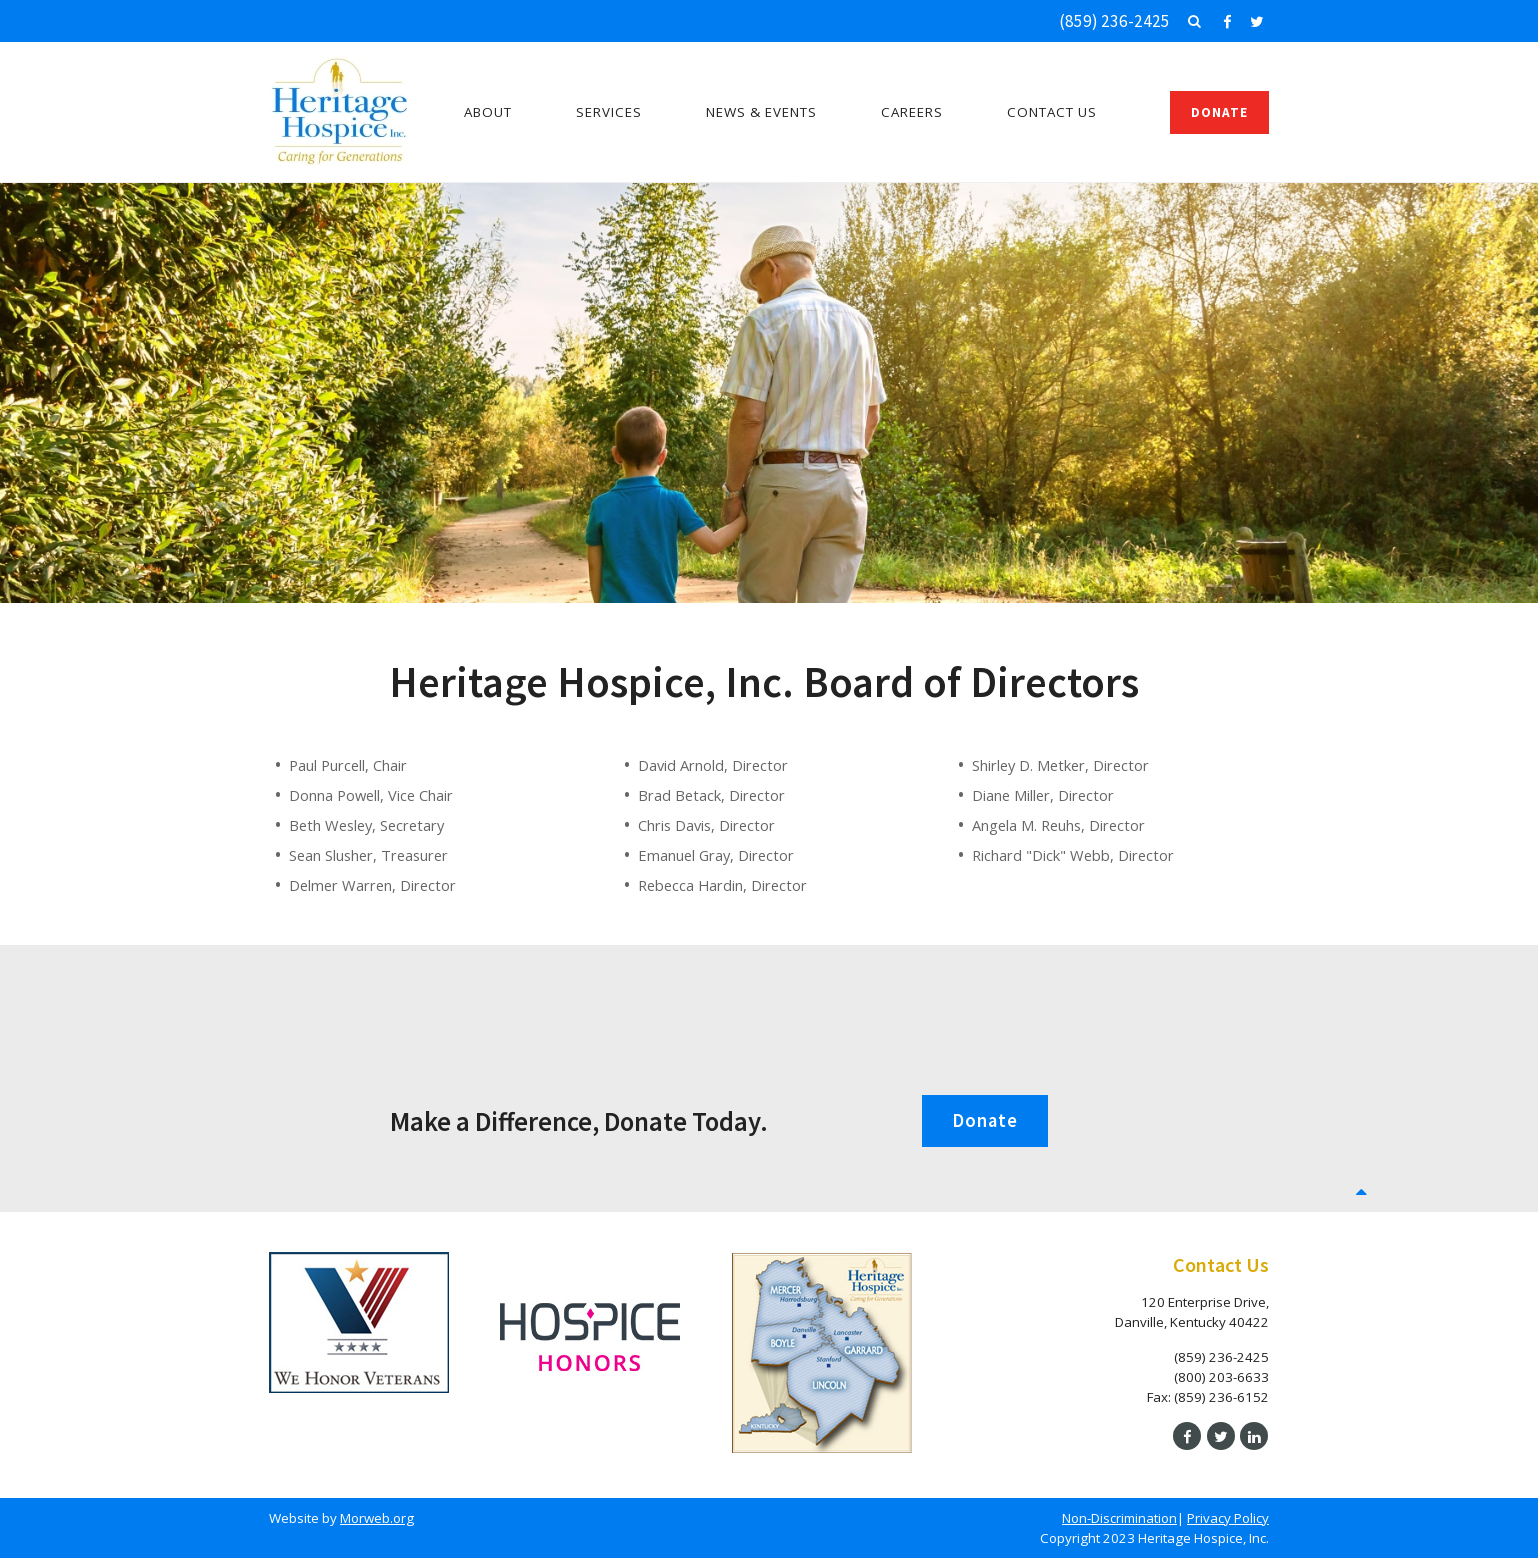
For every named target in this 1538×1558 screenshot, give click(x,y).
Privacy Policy (1228, 1518)
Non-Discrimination (1119, 1518)
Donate (1219, 112)
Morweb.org (377, 1518)
